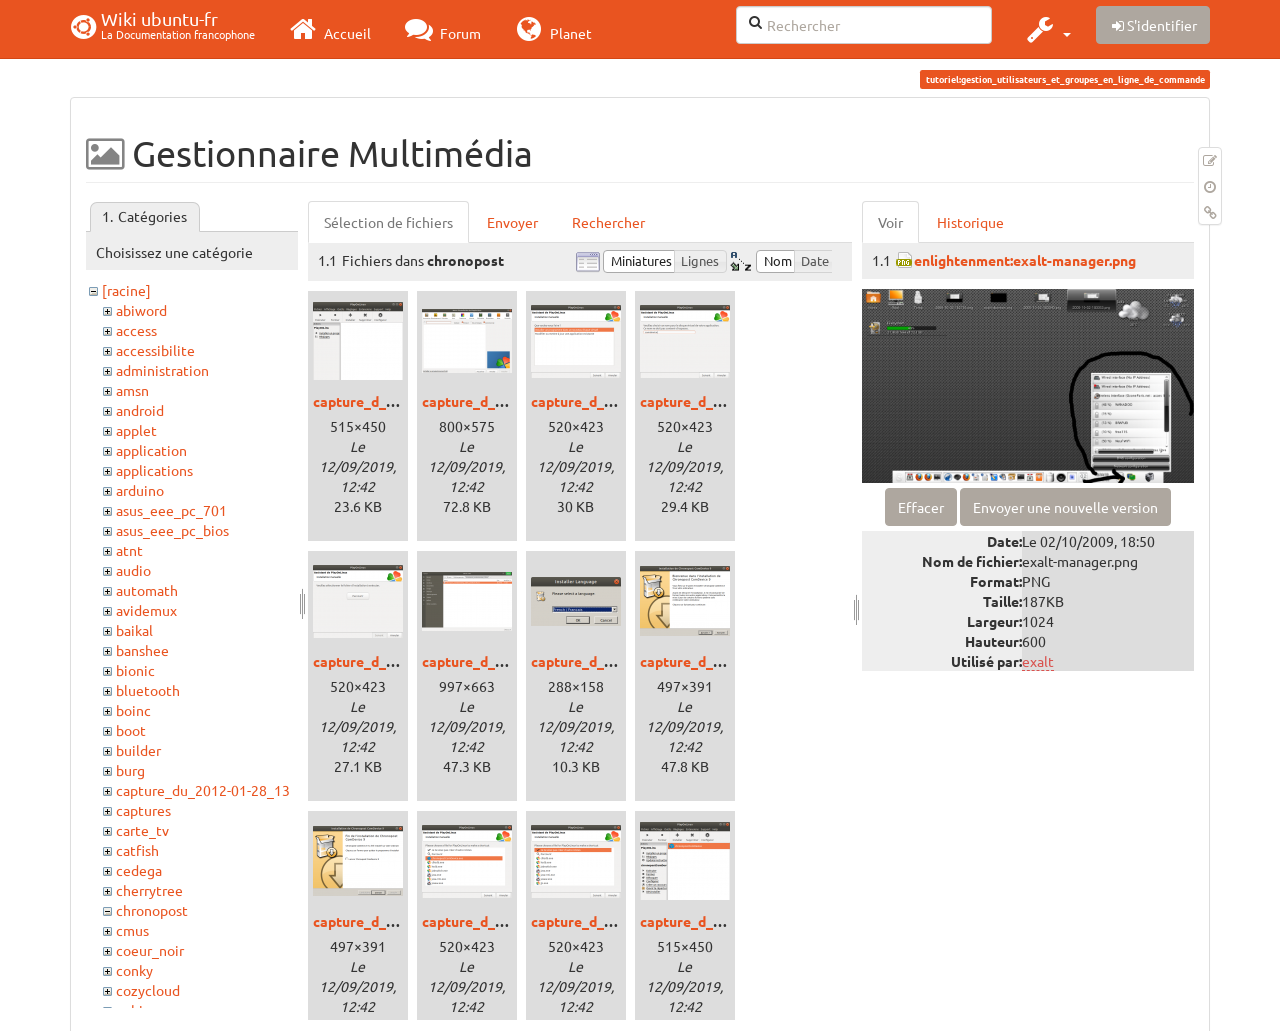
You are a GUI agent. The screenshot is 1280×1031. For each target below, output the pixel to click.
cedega (139, 870)
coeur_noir (150, 950)
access (136, 330)
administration (162, 370)
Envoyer (512, 222)
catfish (137, 850)
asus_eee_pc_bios (172, 530)
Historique (970, 222)
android (140, 410)
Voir (890, 222)
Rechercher (608, 222)
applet (136, 430)
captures (143, 810)
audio (133, 570)
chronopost (152, 910)
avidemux (146, 610)
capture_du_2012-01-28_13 (203, 790)
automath (147, 590)
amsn (132, 390)
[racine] (126, 290)
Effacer (921, 507)
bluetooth (148, 690)
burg (130, 770)
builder (138, 750)
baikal (134, 630)
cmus (132, 930)
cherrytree (149, 890)
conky (134, 970)
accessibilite (155, 350)
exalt (1038, 661)
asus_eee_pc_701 (171, 510)
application (151, 450)
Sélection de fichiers (388, 222)
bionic (135, 670)
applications (154, 470)
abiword (141, 310)
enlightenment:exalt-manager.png (1025, 260)
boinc (133, 710)
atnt (129, 550)
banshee (142, 650)
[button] (1046, 29)
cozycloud (148, 990)
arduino (140, 490)
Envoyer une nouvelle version (1065, 507)
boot (131, 730)
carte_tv (142, 830)
